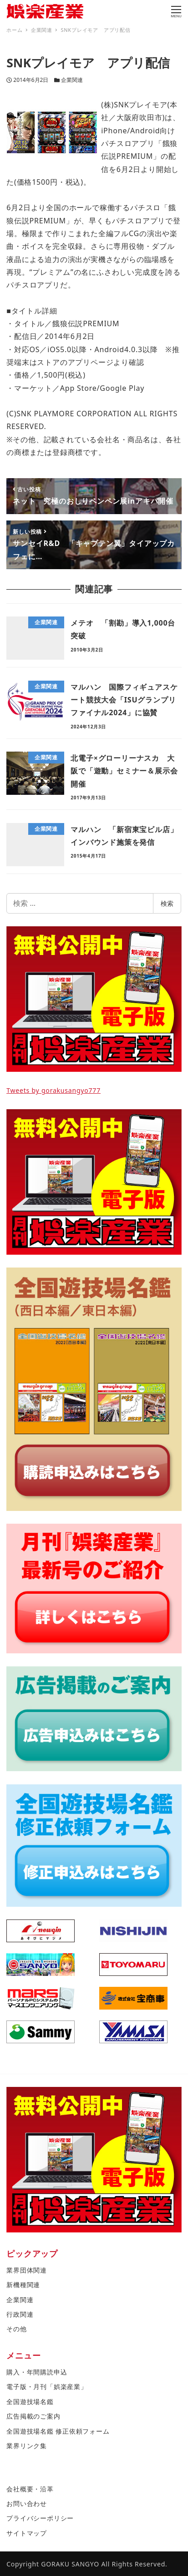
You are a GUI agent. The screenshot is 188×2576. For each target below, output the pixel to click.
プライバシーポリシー (40, 2518)
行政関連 (19, 2314)
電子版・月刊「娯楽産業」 (46, 2386)
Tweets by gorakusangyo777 (53, 1090)
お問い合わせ (26, 2503)
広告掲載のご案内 (33, 2416)
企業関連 (72, 80)
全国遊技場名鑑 (30, 2401)
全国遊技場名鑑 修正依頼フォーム (57, 2431)
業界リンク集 (26, 2445)
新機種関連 (23, 2284)
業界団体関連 (26, 2270)
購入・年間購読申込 (36, 2372)
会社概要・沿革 (30, 2489)
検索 (167, 903)
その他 (16, 2328)
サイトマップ (26, 2533)
